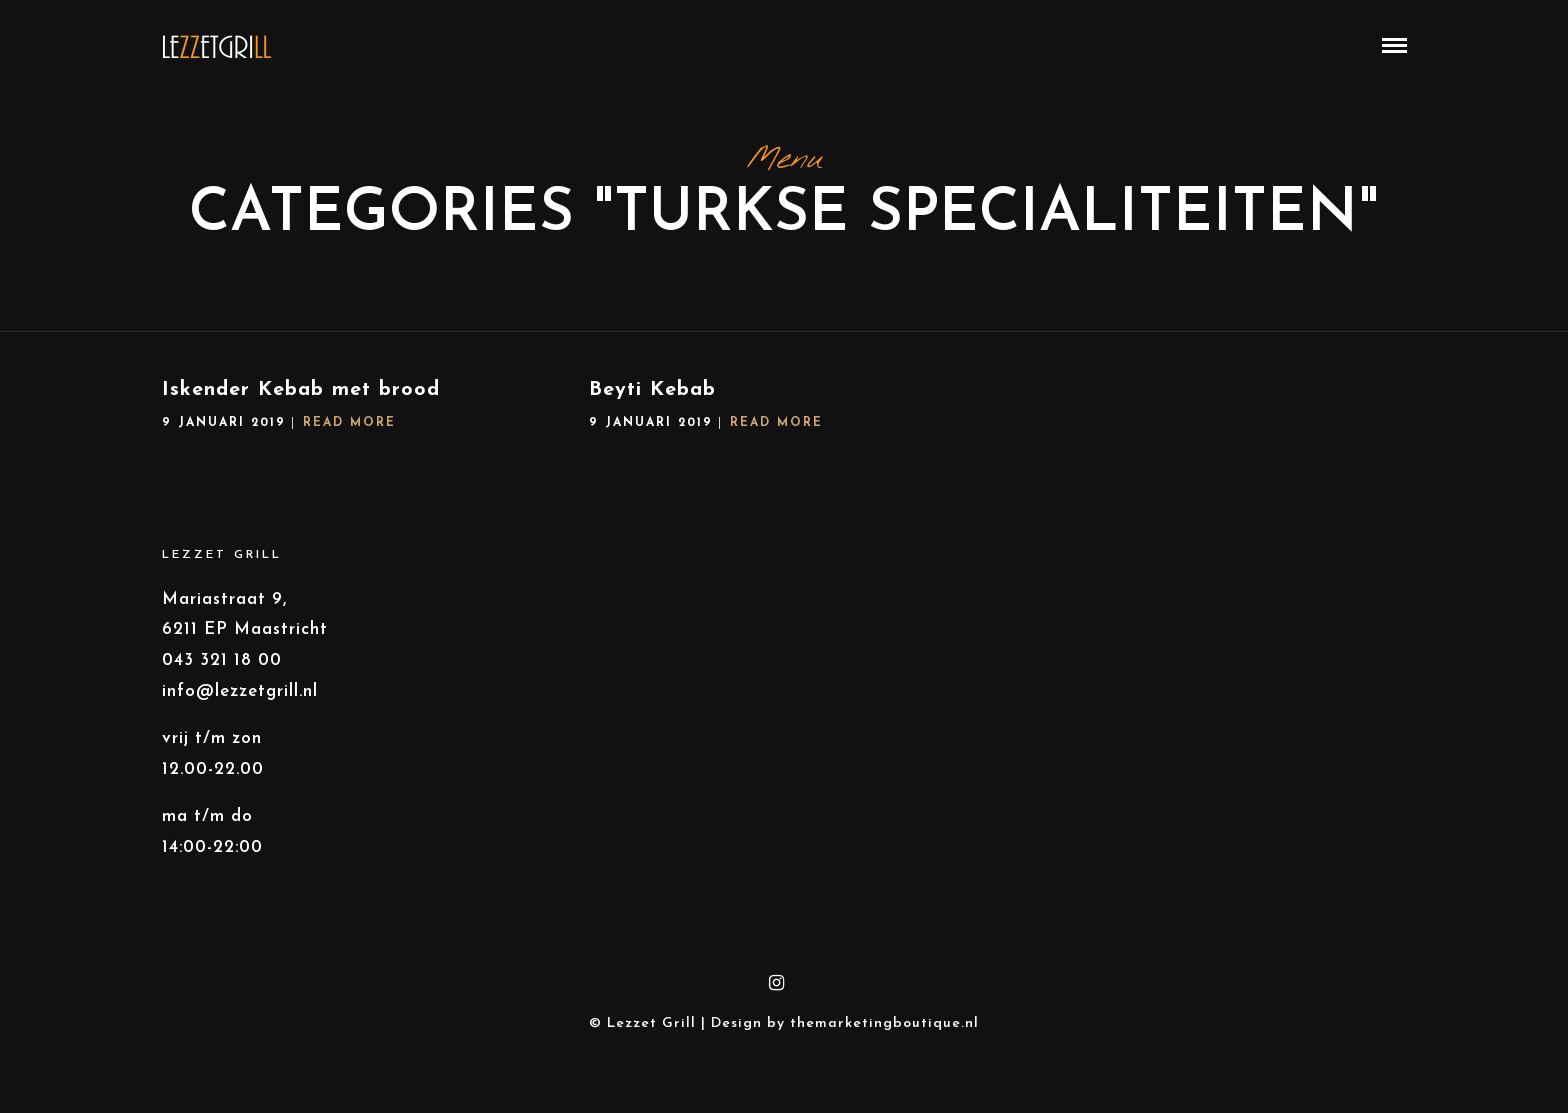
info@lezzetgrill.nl (240, 707)
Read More (349, 439)
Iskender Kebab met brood (301, 406)
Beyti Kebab (652, 406)
